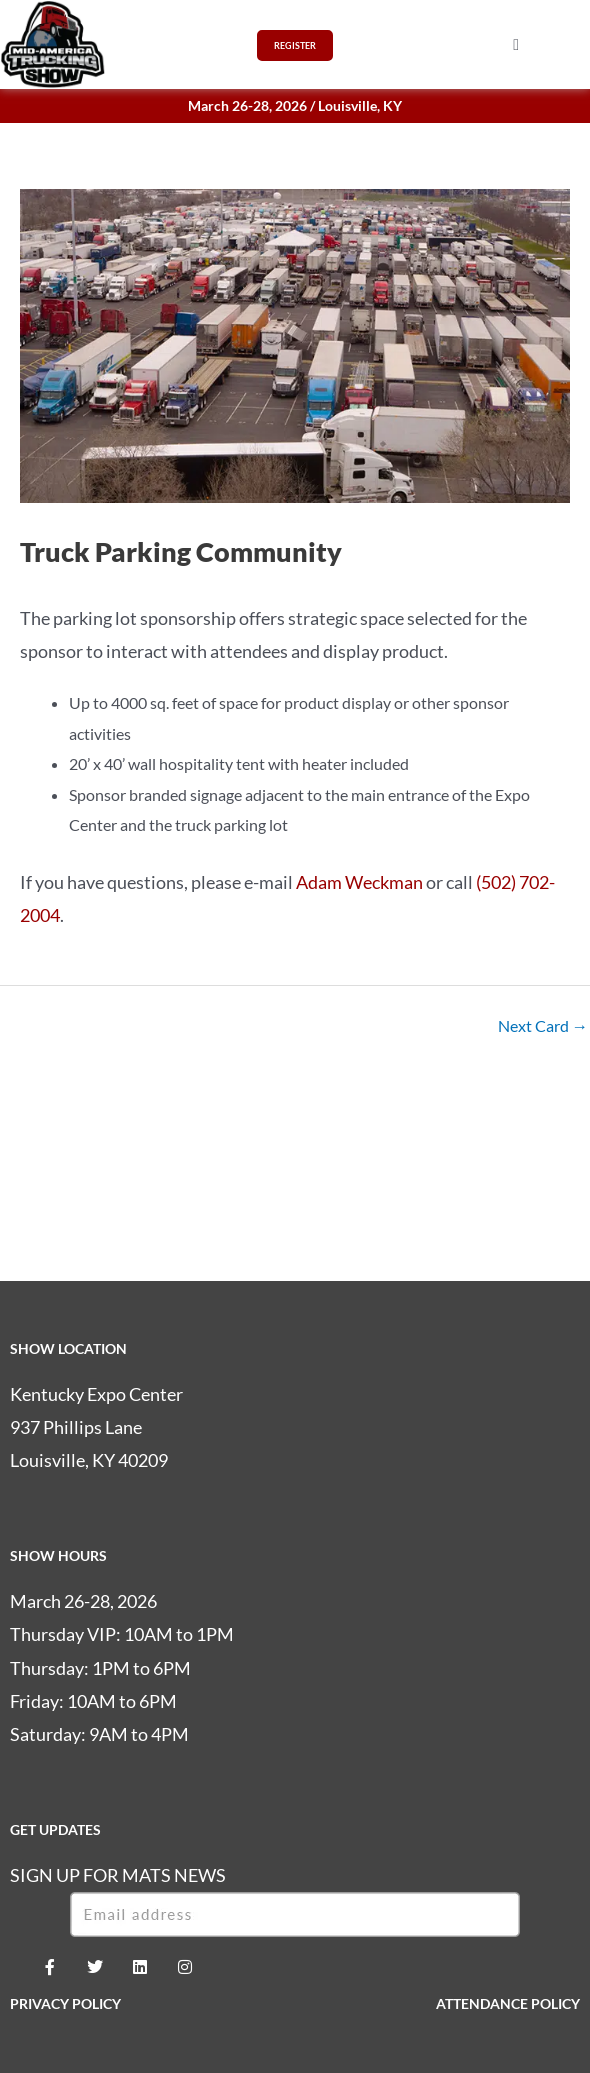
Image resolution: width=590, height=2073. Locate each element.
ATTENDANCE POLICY (508, 2003)
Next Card (543, 1026)
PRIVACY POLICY (65, 2003)
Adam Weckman (359, 882)
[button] (516, 45)
